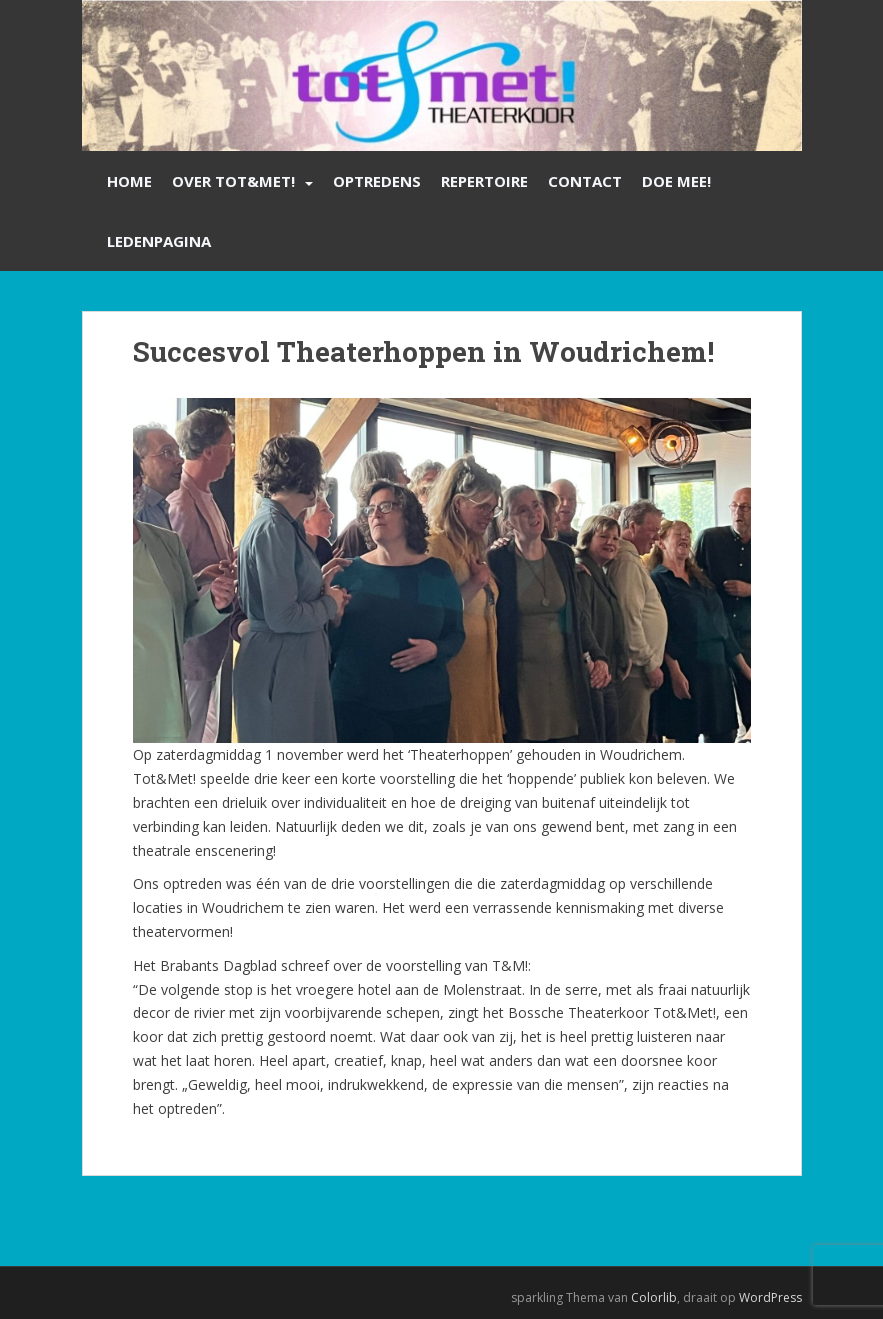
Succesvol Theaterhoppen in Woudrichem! (423, 351)
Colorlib (654, 1297)
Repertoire (484, 181)
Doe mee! (676, 181)
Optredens (377, 181)
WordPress (770, 1297)
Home (129, 181)
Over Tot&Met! (233, 181)
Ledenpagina (159, 241)
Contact (585, 181)
